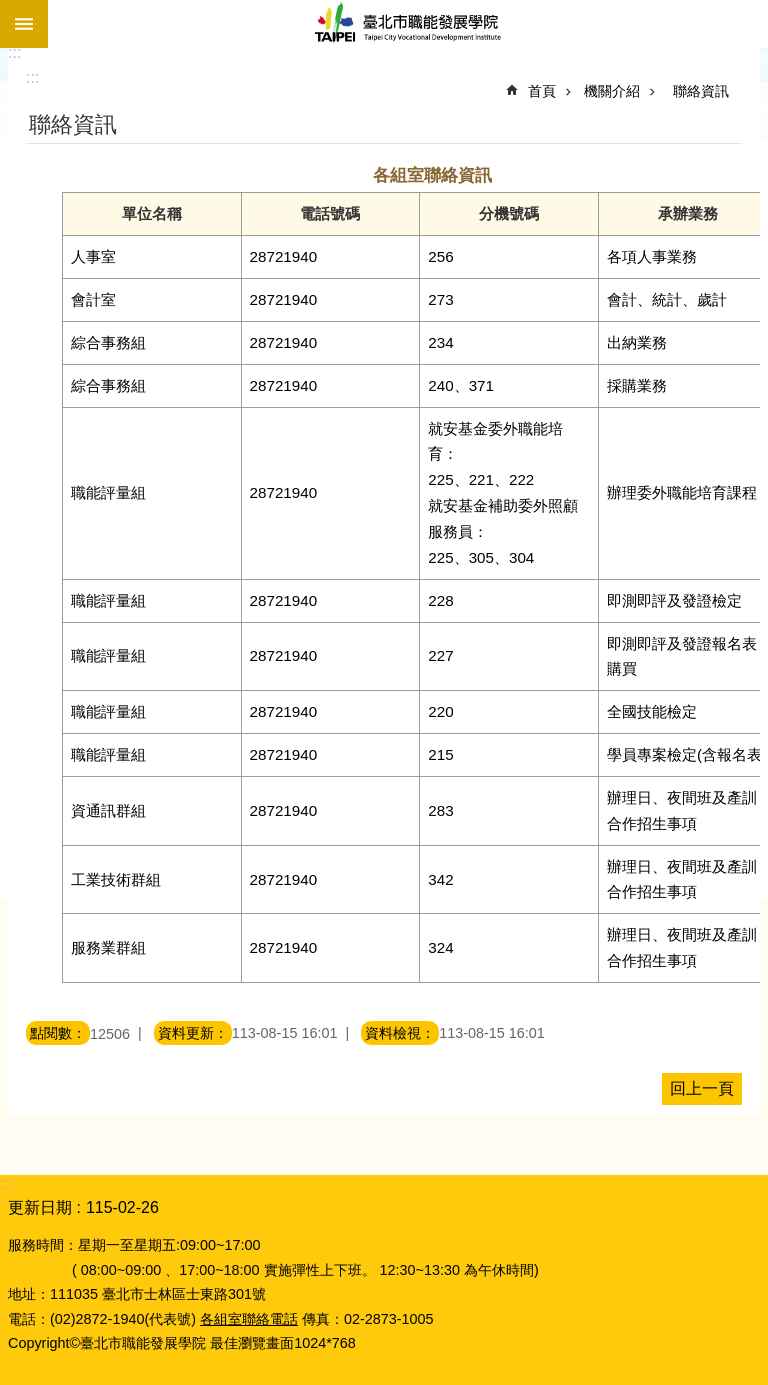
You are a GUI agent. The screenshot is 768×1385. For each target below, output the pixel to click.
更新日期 (40, 1207)
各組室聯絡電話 (249, 1319)
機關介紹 (612, 91)
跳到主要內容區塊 (10, 10)
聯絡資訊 (701, 91)
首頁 (542, 91)
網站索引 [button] (24, 24)
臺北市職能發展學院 (408, 24)
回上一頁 (702, 1088)
